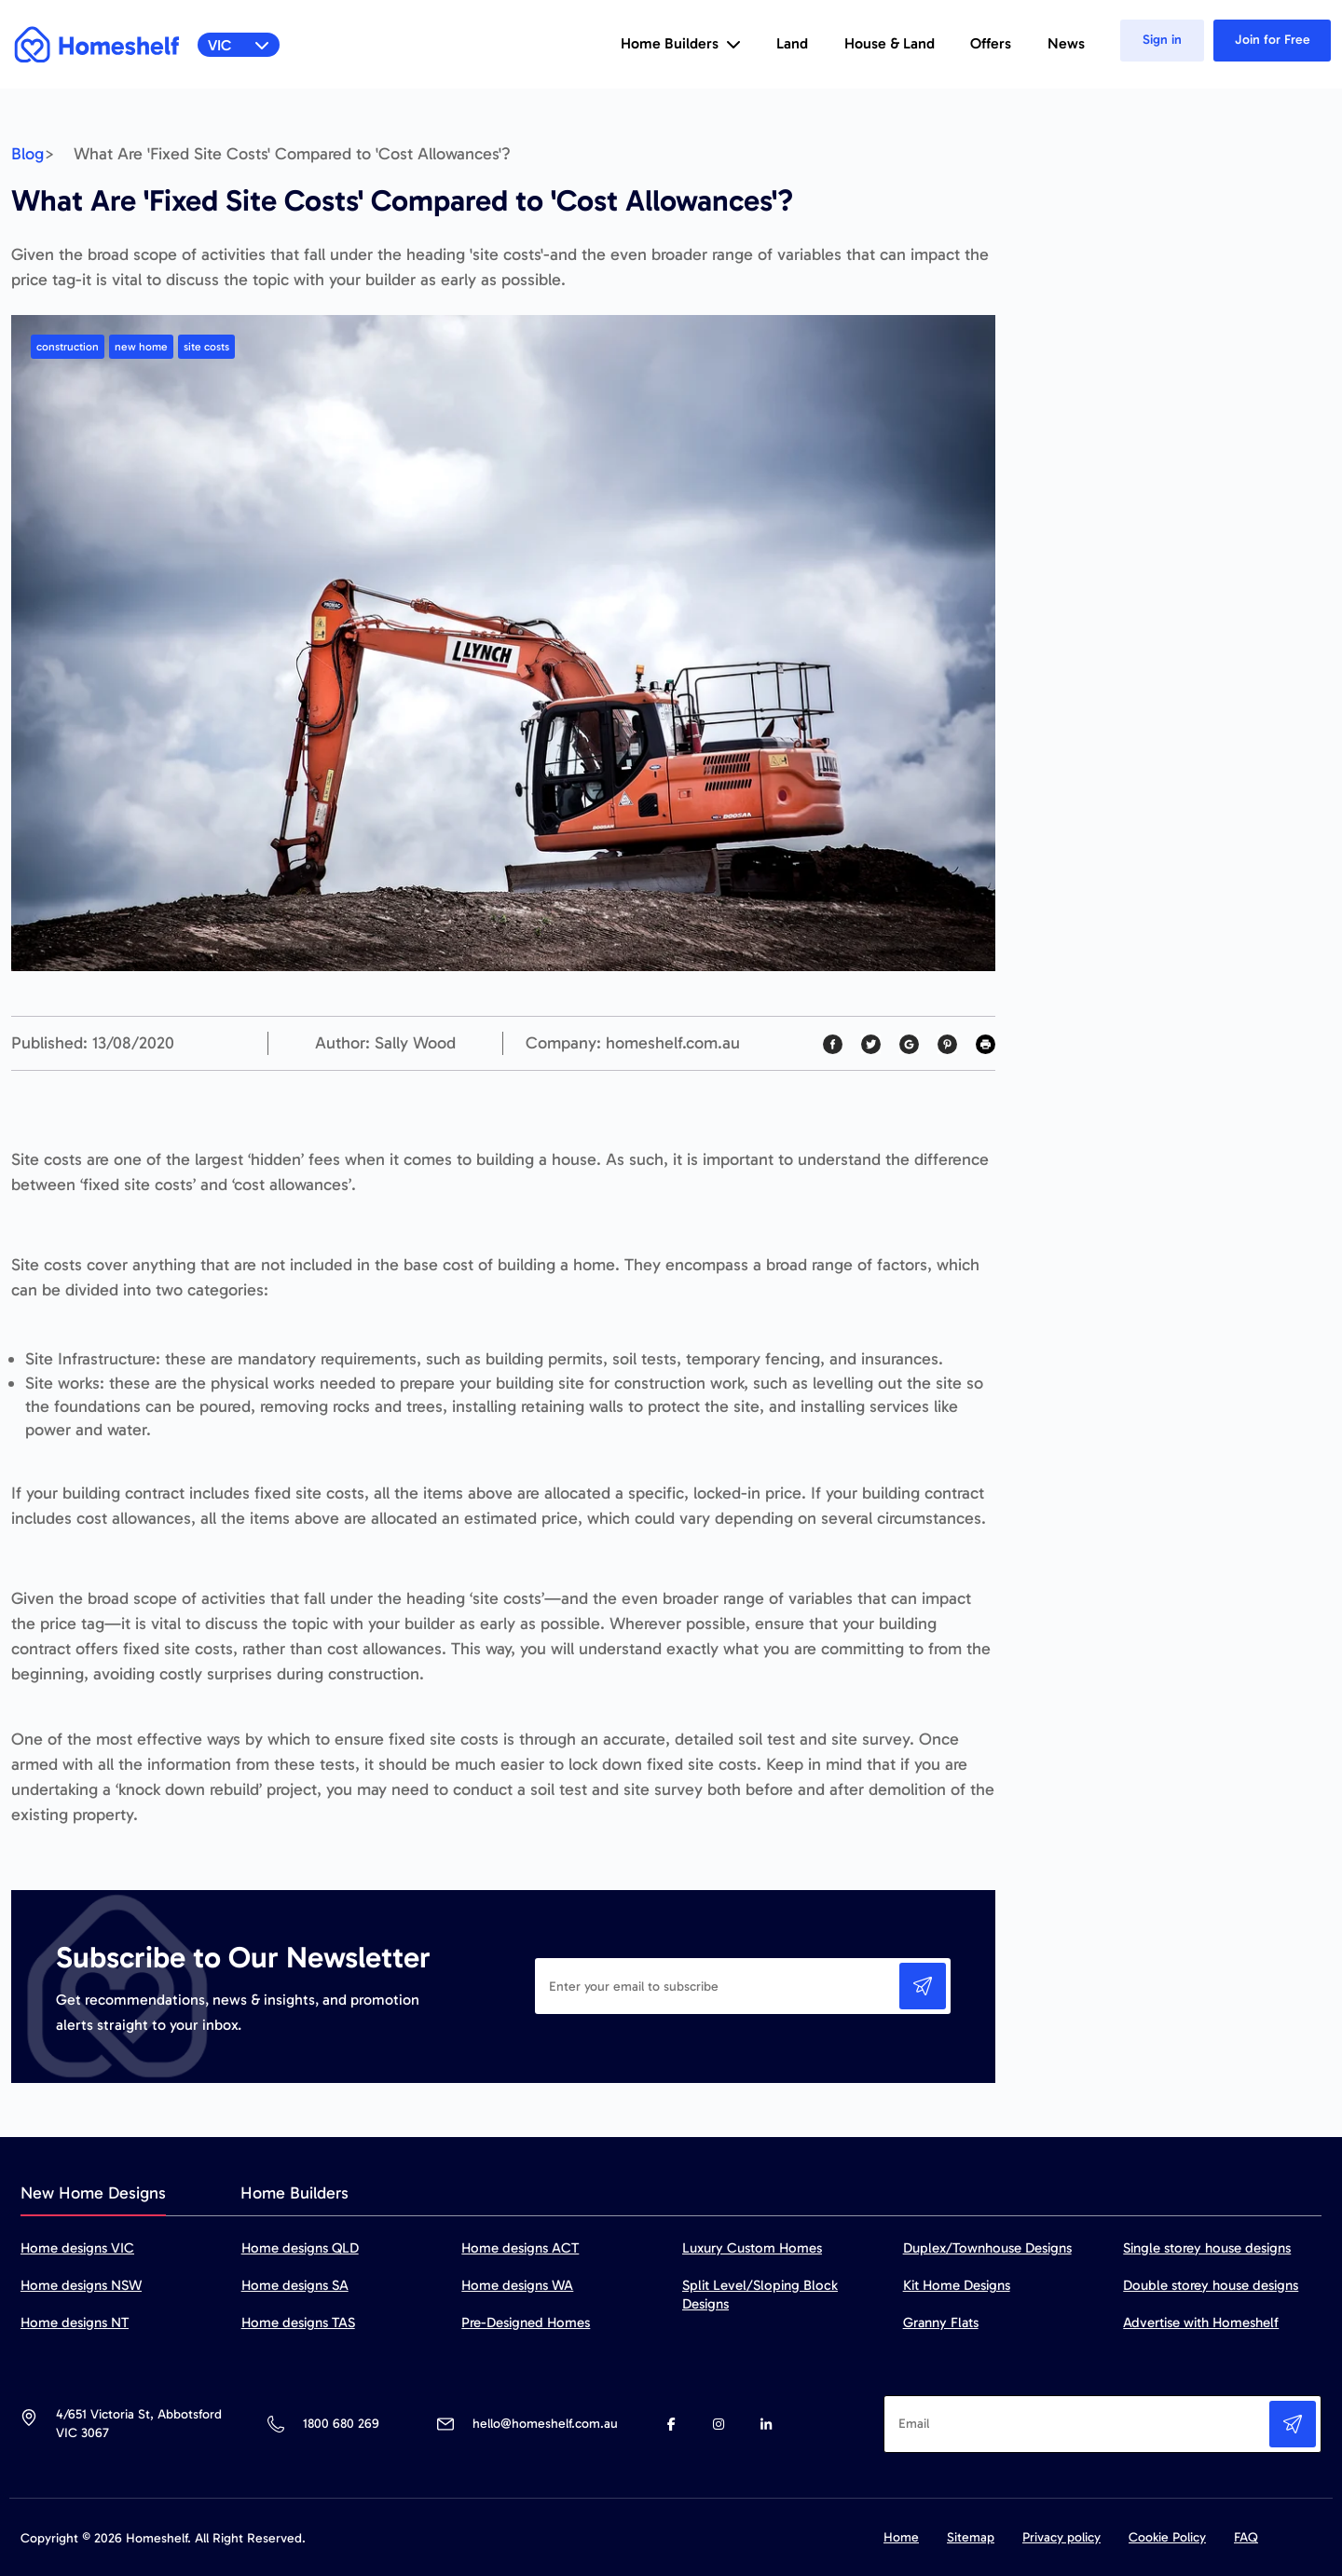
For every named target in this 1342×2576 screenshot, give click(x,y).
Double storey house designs (1210, 2285)
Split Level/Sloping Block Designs (760, 2294)
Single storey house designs (1207, 2248)
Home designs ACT (520, 2248)
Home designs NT (75, 2322)
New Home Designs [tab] (93, 2193)
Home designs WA (517, 2285)
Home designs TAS (298, 2322)
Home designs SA (295, 2285)
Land (792, 43)
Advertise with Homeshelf (1201, 2322)
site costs (206, 346)
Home (901, 2537)
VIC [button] (239, 45)
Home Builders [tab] (294, 2193)
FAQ (1246, 2537)
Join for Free (1272, 40)
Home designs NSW (81, 2285)
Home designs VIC (77, 2248)
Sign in (1162, 40)
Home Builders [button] (681, 43)
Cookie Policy (1167, 2537)
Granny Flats (941, 2322)
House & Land (889, 43)
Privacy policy (1061, 2537)
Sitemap (970, 2537)
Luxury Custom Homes (752, 2248)
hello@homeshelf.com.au (545, 2424)
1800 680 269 (340, 2424)
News (1066, 43)
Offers (990, 43)
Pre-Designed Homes (525, 2322)
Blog (27, 154)
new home (141, 346)
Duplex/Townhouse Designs (987, 2248)
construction (67, 346)
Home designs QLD (300, 2248)
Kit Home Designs (956, 2285)
